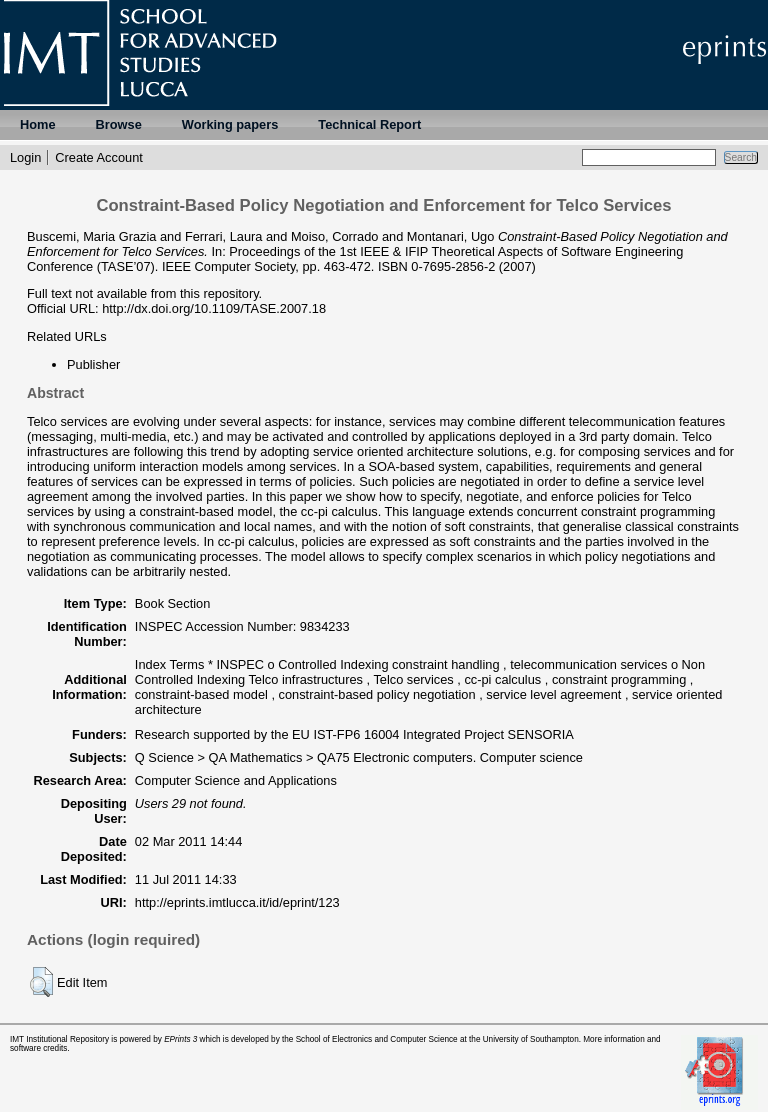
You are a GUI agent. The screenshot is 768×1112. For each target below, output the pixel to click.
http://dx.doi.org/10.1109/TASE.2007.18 (214, 308)
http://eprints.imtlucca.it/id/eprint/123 (237, 902)
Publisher (93, 364)
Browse (119, 124)
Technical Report (369, 124)
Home (38, 124)
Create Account (99, 157)
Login (25, 157)
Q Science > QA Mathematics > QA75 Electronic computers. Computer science (359, 757)
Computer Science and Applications (236, 780)
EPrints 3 (180, 1039)
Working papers (230, 124)
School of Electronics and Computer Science (377, 1039)
